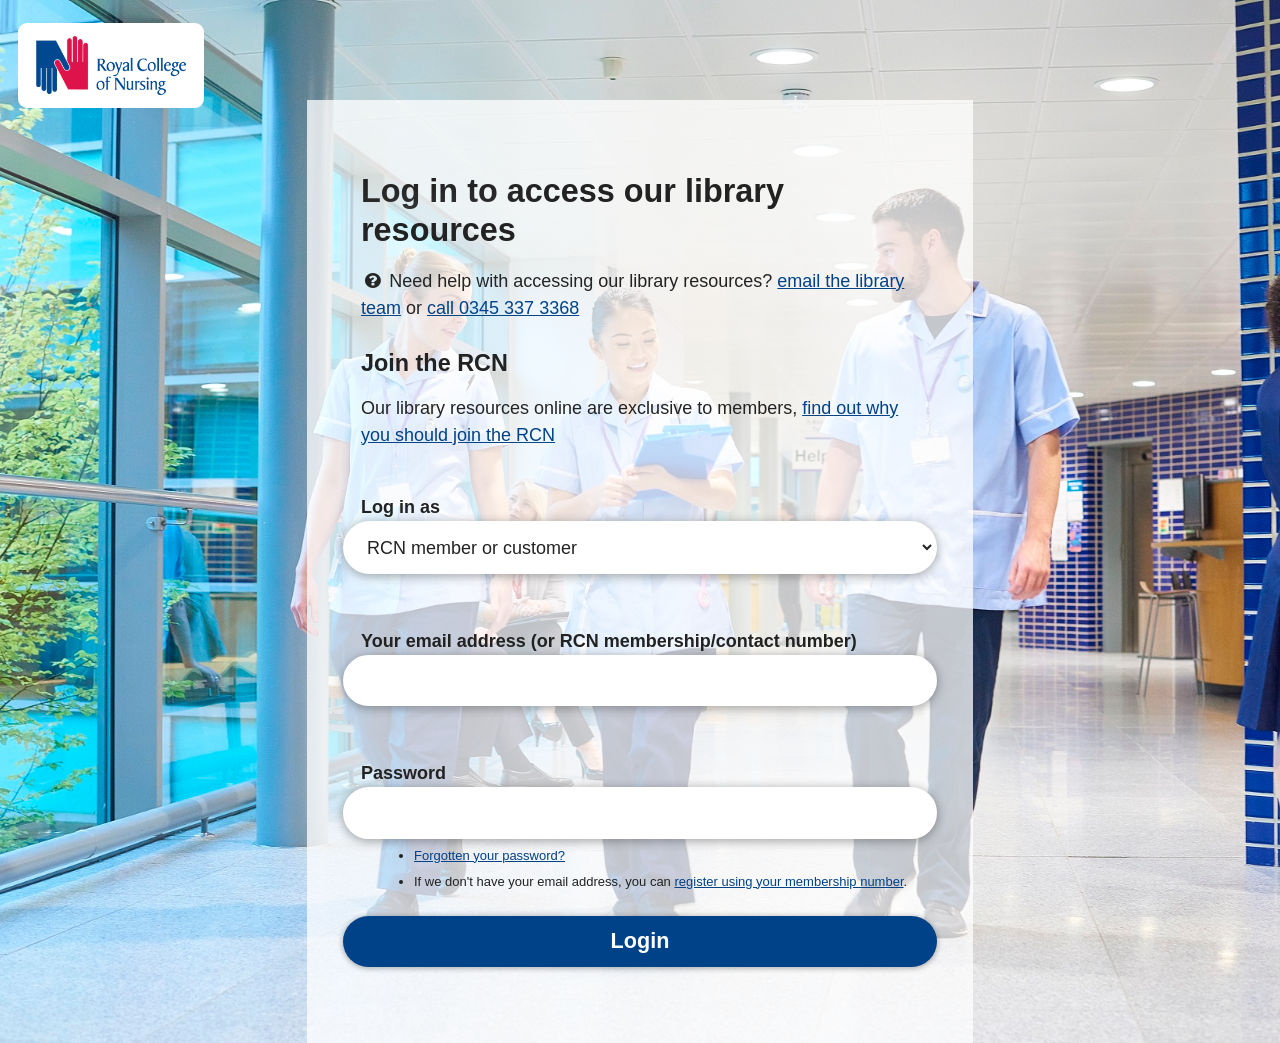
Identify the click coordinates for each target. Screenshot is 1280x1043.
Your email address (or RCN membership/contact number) (609, 641)
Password (403, 773)
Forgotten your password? (489, 855)
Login (640, 940)
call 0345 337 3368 (503, 308)
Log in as (400, 507)
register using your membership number (788, 881)
